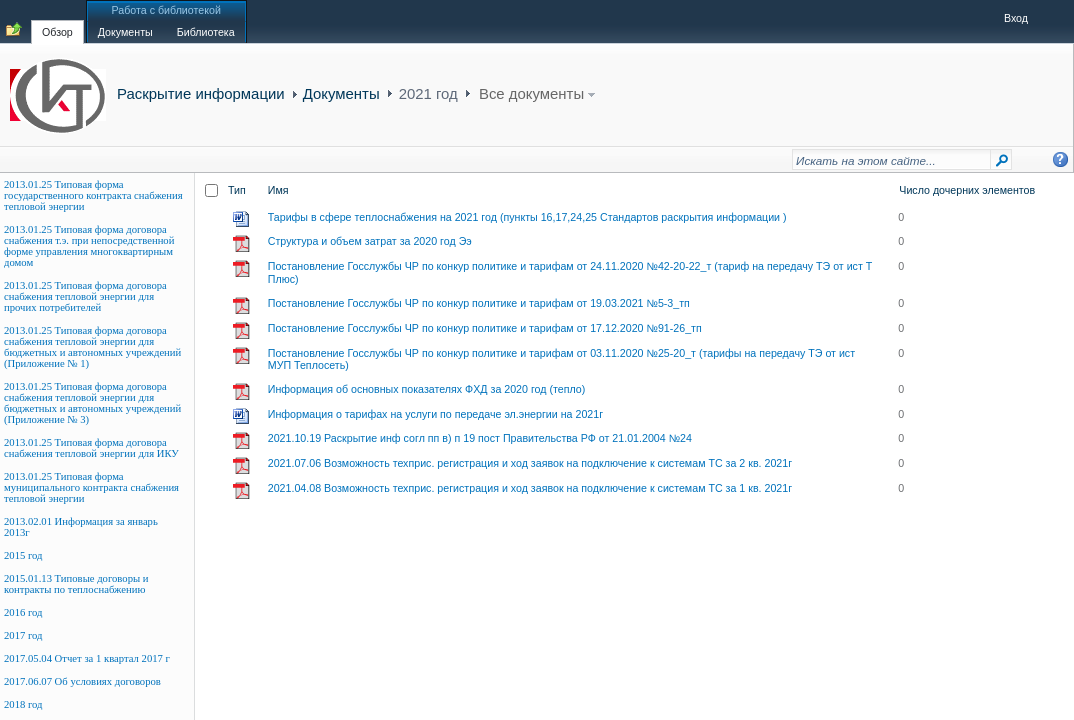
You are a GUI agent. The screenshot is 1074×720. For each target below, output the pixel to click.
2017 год (23, 635)
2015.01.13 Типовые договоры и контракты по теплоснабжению (76, 584)
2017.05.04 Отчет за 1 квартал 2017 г (87, 658)
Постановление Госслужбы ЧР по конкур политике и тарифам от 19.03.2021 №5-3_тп (479, 303)
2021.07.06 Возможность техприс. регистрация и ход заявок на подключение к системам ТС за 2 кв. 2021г (530, 463)
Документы (341, 93)
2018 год (23, 704)
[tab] (57, 21)
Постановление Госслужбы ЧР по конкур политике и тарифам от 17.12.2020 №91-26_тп (485, 328)
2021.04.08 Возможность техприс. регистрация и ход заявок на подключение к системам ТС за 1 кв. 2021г (530, 488)
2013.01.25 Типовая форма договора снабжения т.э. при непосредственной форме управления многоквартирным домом (89, 246)
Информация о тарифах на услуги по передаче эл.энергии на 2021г (435, 414)
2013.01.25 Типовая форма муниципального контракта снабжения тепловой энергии (91, 487)
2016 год (23, 612)
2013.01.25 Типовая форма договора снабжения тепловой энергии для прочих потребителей (85, 296)
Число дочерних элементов (967, 190)
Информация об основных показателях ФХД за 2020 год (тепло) (427, 389)
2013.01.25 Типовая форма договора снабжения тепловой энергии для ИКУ (91, 448)
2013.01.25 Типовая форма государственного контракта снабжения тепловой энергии (93, 195)
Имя (278, 190)
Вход (1016, 18)
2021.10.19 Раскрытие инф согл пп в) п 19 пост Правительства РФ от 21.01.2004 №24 (480, 438)
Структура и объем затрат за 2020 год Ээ (370, 241)
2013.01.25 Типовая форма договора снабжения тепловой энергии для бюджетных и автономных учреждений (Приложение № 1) (92, 347)
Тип (237, 190)
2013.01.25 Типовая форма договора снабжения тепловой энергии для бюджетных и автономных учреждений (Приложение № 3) (92, 403)
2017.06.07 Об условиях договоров (82, 681)
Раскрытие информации (201, 93)
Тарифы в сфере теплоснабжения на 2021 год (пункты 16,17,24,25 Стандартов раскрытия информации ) (527, 217)
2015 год (23, 555)
